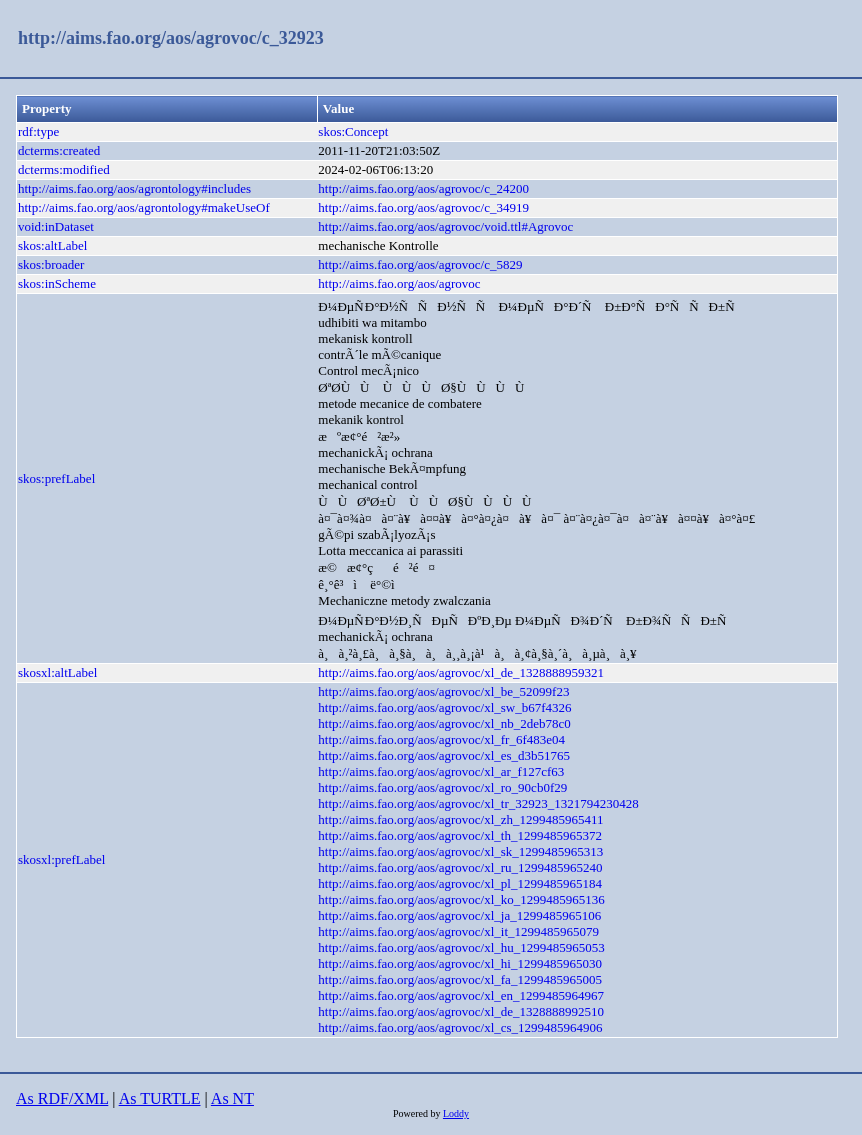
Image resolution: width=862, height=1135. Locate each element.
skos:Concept (353, 131)
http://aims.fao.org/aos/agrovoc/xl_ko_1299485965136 (461, 899)
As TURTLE (160, 1098)
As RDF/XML (62, 1098)
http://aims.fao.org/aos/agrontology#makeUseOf (144, 207)
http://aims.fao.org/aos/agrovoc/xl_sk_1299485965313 (460, 851)
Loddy (456, 1113)
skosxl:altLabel (57, 672)
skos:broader (51, 264)
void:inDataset (56, 226)
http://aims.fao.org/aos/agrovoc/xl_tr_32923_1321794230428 (478, 803)
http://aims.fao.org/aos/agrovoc (399, 283)
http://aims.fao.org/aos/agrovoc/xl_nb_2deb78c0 (444, 723)
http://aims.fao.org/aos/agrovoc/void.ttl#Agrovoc (445, 226)
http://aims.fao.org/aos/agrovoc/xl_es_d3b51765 (444, 755)
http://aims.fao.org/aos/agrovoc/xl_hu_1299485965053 (461, 947)
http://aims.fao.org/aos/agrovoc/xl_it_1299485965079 (458, 931)
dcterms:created (59, 150)
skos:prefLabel (56, 478)
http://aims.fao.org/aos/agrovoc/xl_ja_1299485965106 (459, 915)
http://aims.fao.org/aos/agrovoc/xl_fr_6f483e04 (441, 739)
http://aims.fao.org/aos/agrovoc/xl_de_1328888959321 (461, 672)
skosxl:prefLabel (61, 859)
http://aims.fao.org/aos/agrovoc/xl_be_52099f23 (443, 691)
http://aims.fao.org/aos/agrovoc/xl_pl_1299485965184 (460, 883)
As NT (232, 1098)
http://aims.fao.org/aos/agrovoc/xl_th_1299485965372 (460, 835)
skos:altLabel (52, 245)
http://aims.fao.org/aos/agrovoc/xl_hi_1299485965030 (460, 963)
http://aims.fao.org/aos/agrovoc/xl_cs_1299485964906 (460, 1027)
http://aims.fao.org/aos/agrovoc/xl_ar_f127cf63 (441, 771)
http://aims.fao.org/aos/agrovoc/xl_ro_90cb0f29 (442, 787)
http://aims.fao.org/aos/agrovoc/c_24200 (423, 188)
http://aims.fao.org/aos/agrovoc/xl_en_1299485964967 (461, 995)
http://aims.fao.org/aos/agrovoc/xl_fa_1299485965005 (460, 979)
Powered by (418, 1113)
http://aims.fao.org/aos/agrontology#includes (134, 188)
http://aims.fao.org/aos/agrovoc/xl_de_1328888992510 (461, 1011)
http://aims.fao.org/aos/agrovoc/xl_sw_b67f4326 (444, 707)
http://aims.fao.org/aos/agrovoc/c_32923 (171, 38)
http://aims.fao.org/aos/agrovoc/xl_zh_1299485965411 (460, 819)
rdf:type (38, 131)
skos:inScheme (57, 283)
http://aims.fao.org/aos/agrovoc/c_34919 (423, 207)
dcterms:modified (64, 169)
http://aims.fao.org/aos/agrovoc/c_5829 (420, 264)
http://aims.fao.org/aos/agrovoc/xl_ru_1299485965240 (460, 867)
